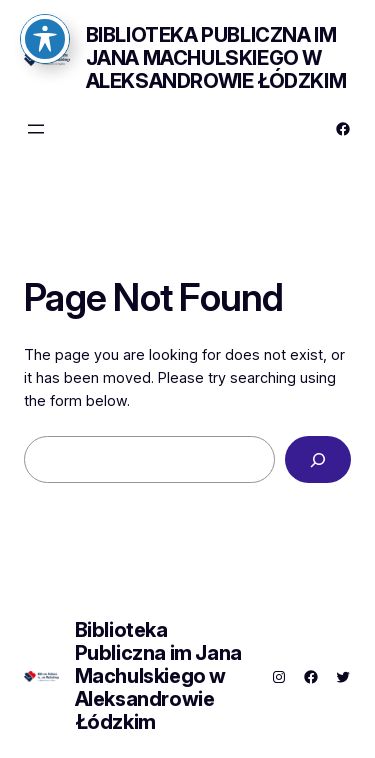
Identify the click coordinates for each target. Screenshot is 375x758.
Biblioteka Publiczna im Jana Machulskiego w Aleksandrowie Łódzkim (216, 58)
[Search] (318, 459)
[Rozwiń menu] (36, 129)
